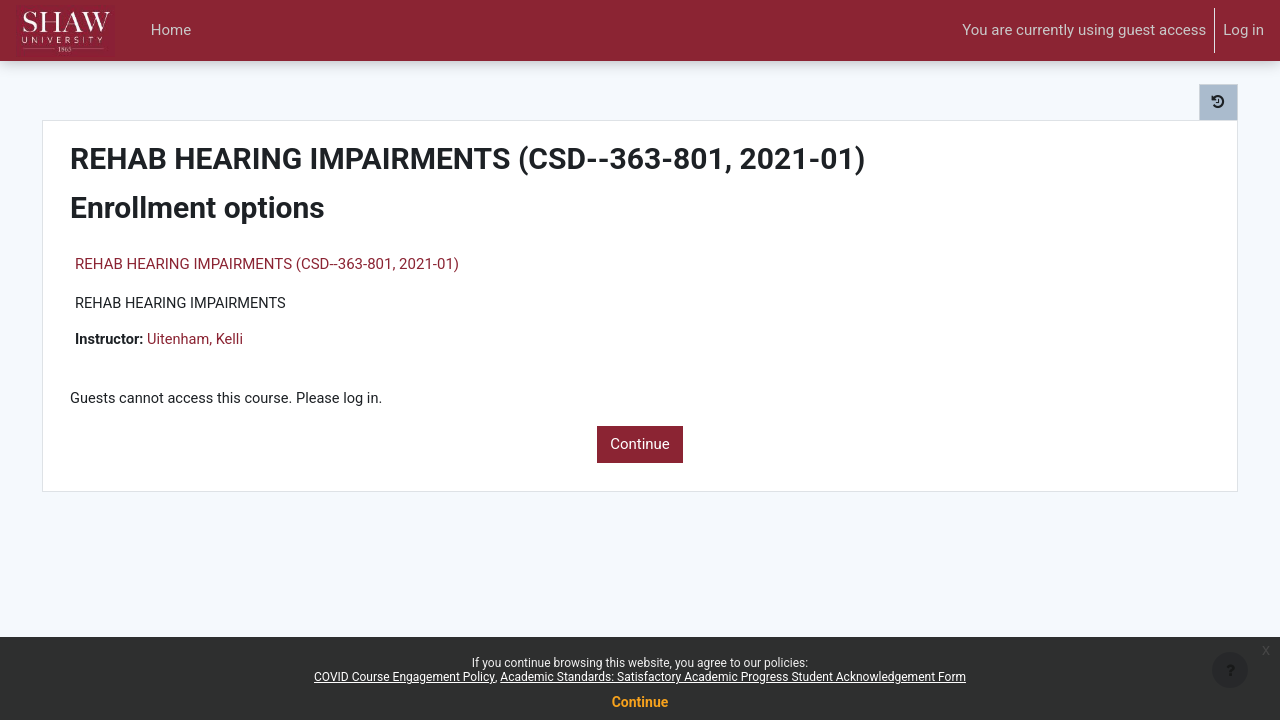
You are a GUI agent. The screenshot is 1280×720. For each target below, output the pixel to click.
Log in (1243, 30)
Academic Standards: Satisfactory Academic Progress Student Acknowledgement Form (733, 677)
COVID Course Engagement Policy (404, 677)
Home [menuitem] (171, 30)
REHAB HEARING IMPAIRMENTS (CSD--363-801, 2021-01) (303, 264)
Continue (640, 446)
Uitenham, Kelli (234, 341)
